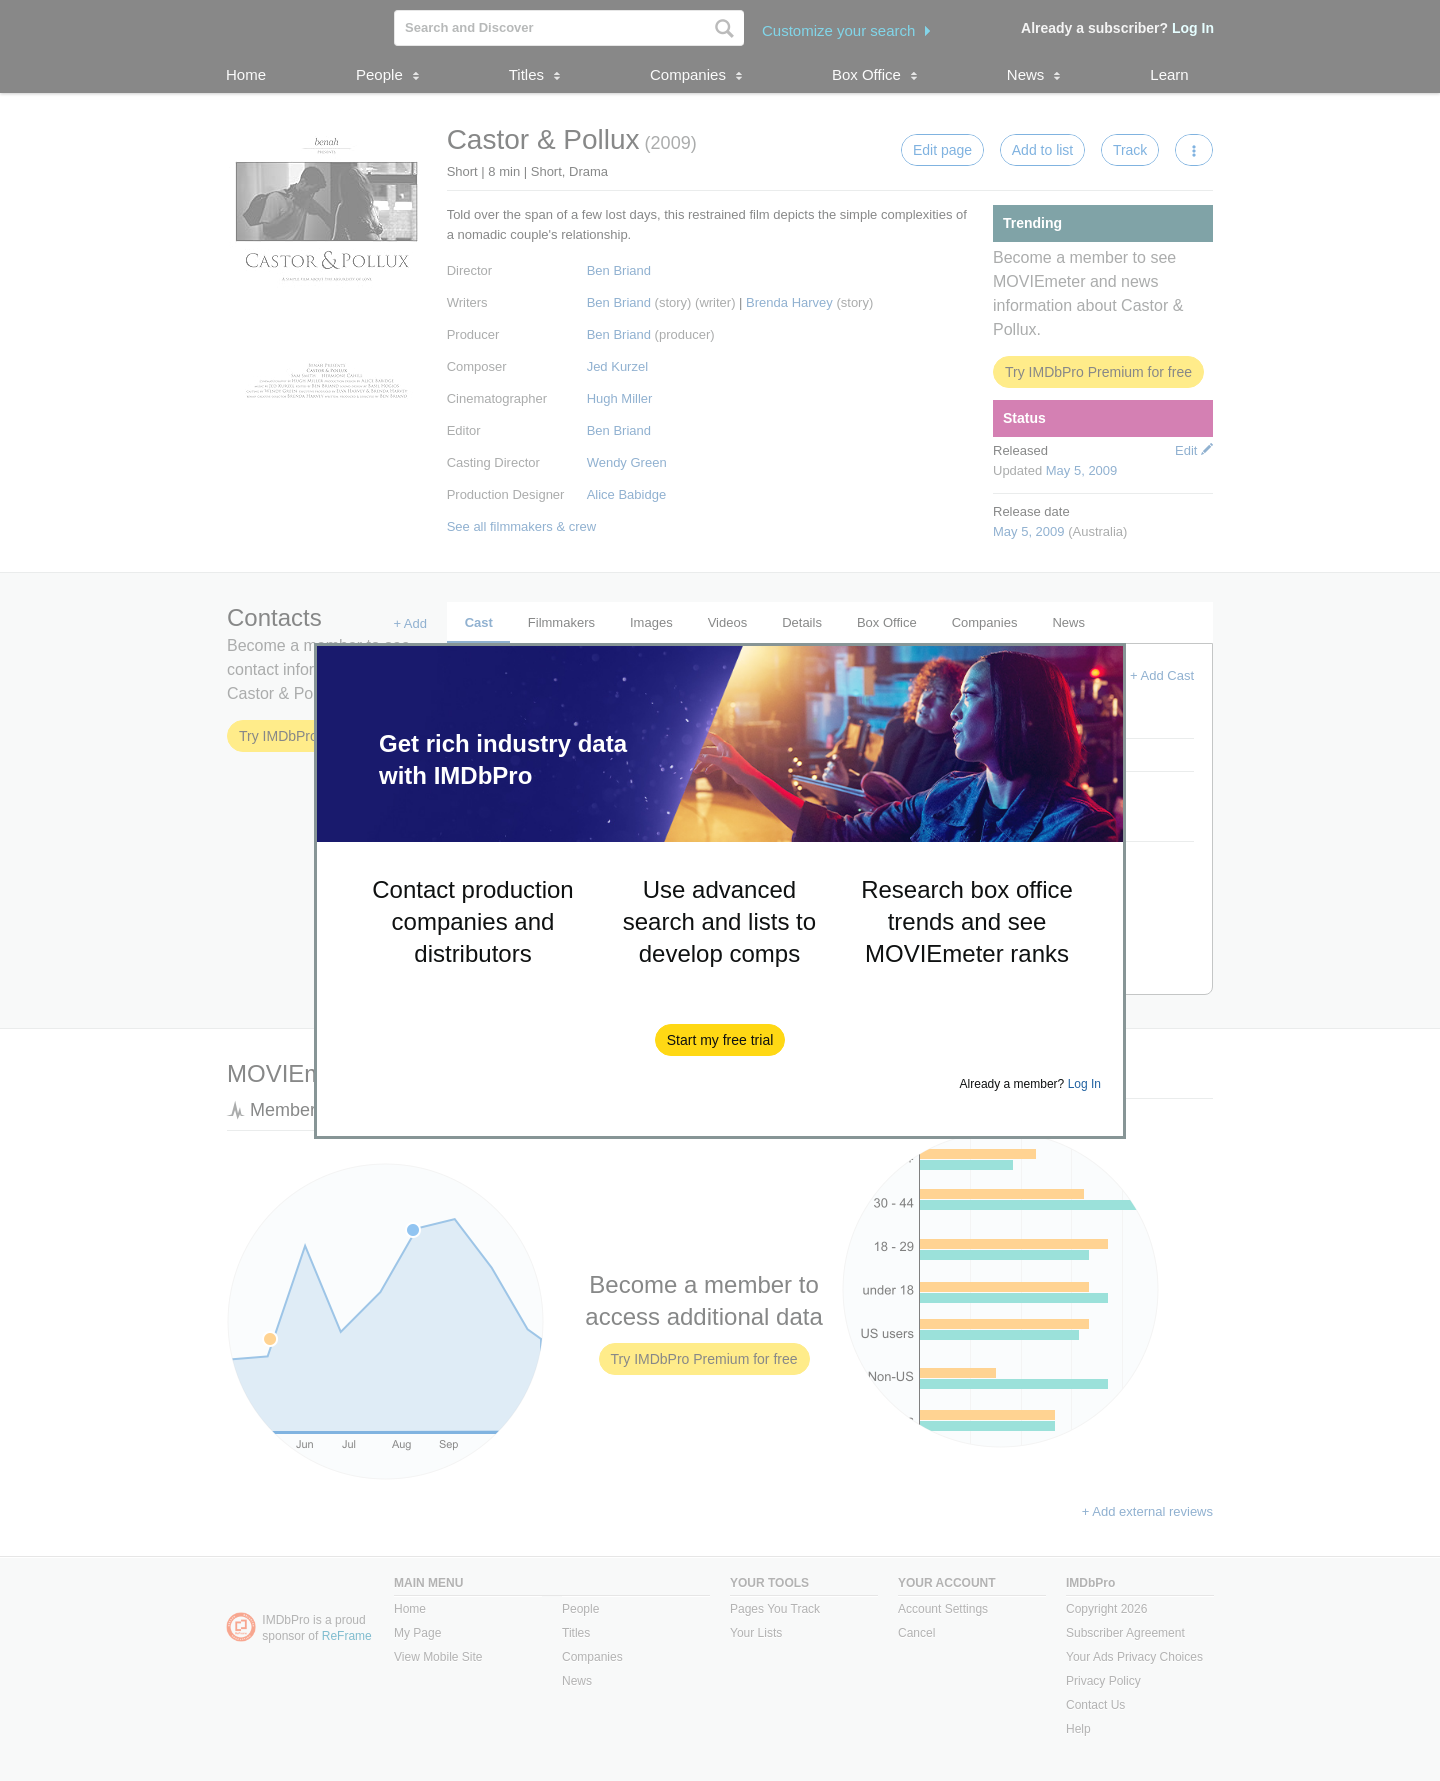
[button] (720, 1040)
